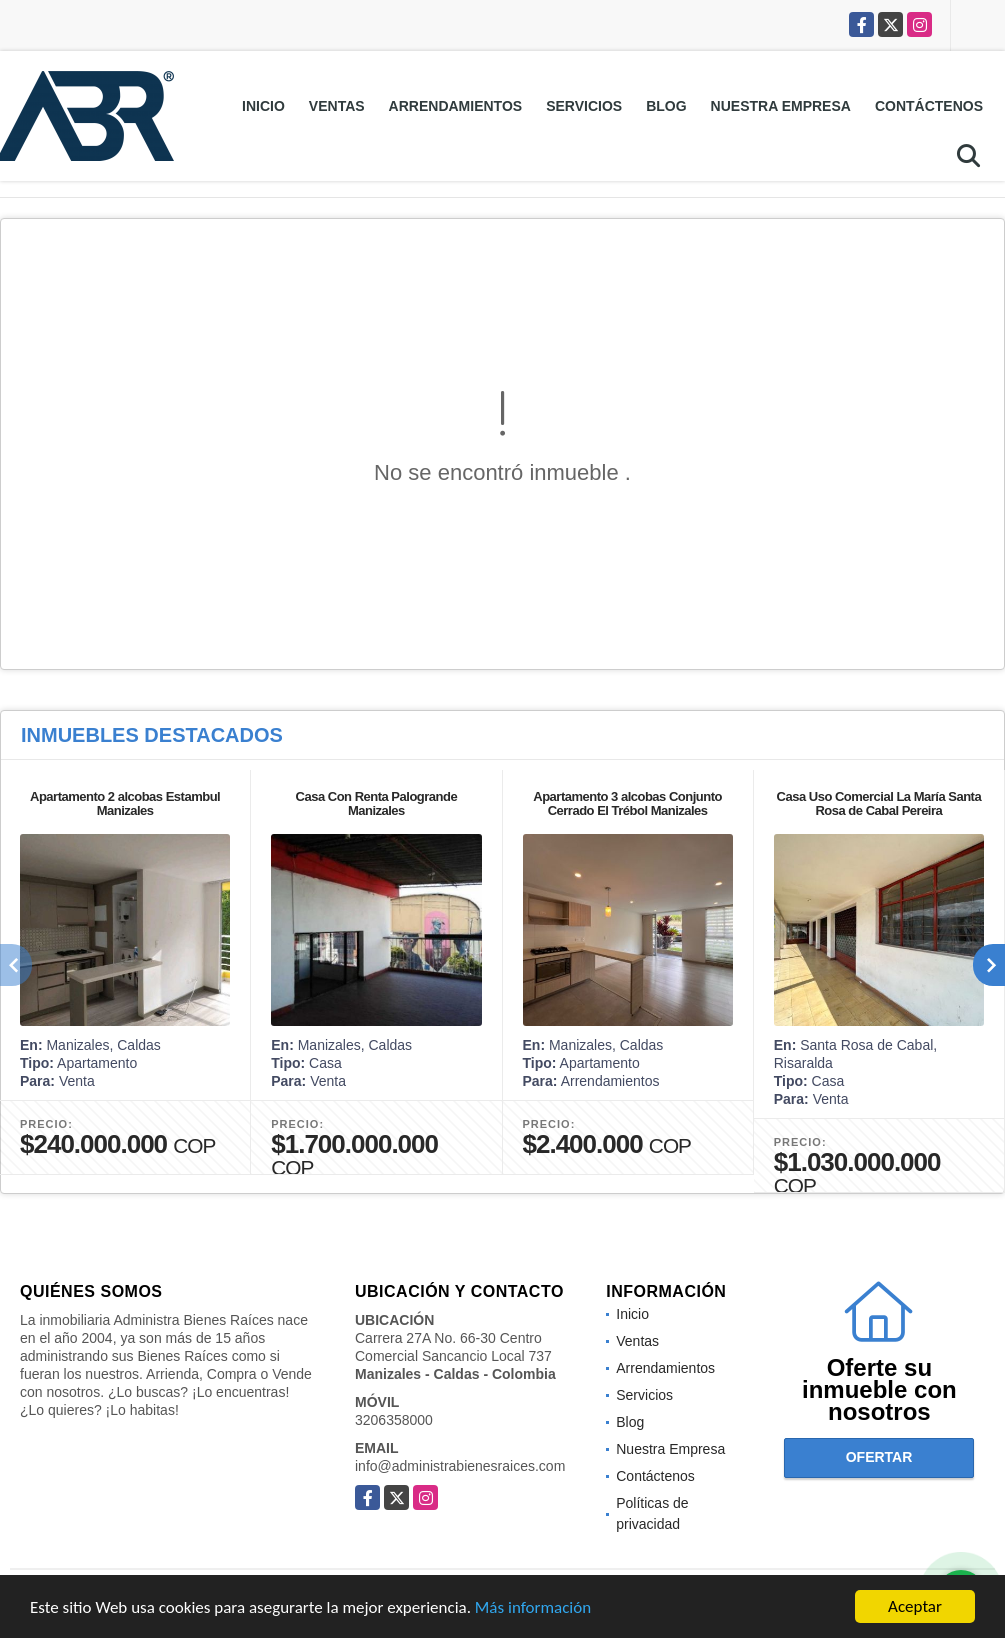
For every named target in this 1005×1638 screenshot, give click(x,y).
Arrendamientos (456, 106)
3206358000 (394, 1420)
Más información (533, 1609)
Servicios (584, 106)
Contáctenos (929, 106)
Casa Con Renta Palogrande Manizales (377, 803)
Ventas (337, 106)
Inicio (263, 106)
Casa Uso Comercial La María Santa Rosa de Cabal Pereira (879, 803)
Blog (666, 106)
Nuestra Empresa (781, 106)
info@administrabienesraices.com (460, 1466)
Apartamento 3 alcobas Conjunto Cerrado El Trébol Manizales (627, 803)
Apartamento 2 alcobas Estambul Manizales (125, 803)
